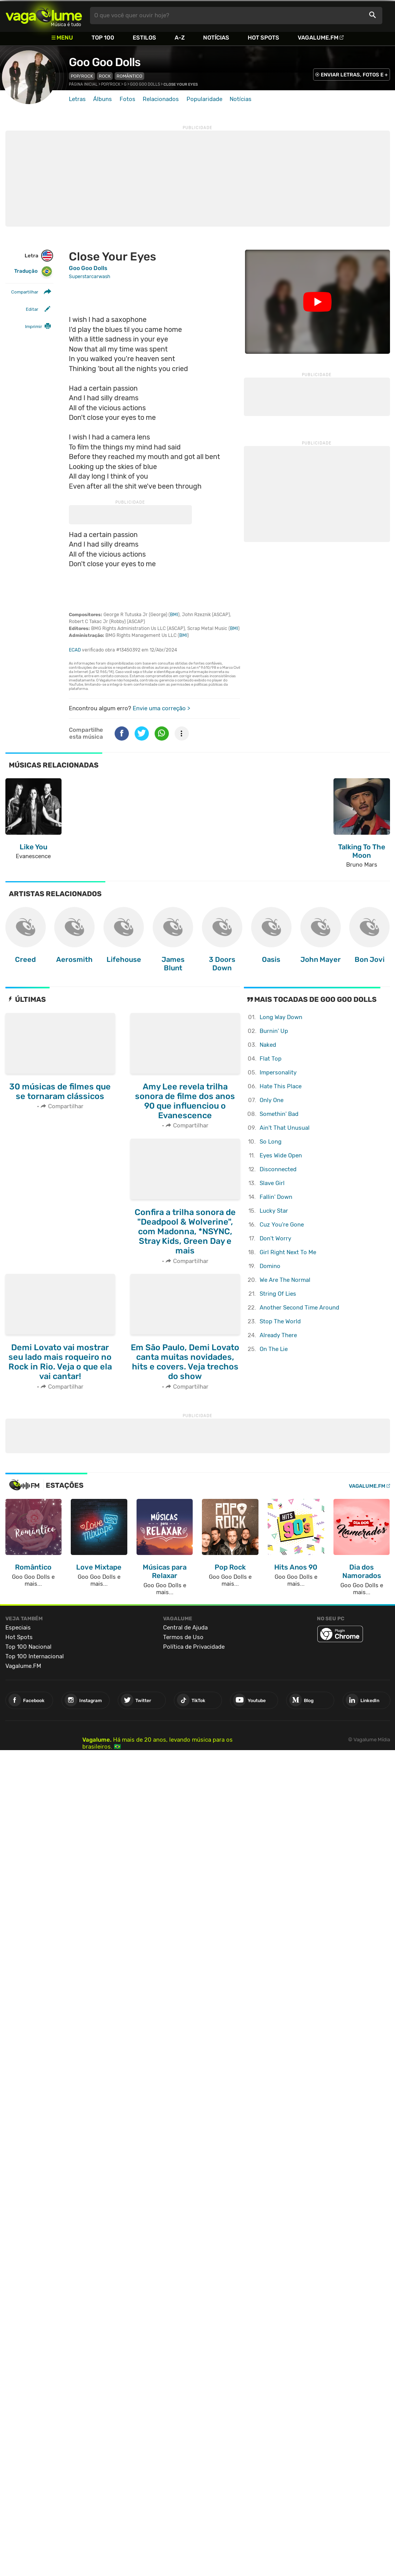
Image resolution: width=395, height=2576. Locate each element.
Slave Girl (272, 1183)
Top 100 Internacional (34, 1656)
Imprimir (33, 326)
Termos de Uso (183, 1637)
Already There (278, 1335)
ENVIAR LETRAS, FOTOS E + (354, 75)
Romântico (129, 76)
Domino (270, 1266)
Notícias (216, 37)
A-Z (180, 37)
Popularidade (204, 99)
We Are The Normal (285, 1279)
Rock (105, 76)
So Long (271, 1141)
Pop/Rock (82, 76)
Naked (268, 1044)
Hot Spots (263, 37)
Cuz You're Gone (282, 1224)
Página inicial (83, 84)
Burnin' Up (274, 1031)
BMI (174, 614)
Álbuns (102, 99)
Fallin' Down (276, 1197)
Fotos (127, 99)
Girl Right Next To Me (288, 1252)
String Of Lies (278, 1293)
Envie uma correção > (161, 708)
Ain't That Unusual (285, 1127)
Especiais (18, 1627)
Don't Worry (275, 1238)
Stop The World (280, 1321)
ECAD (75, 650)
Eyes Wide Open (281, 1155)
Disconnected (278, 1169)
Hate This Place (281, 1086)
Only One (271, 1100)
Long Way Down (281, 1017)
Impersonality (278, 1072)
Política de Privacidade (194, 1646)
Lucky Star (274, 1210)
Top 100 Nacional (28, 1646)
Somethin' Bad (279, 1114)
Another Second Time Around (299, 1307)
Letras (77, 99)
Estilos (144, 37)
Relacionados (161, 99)
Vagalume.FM (318, 37)
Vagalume (43, 15)
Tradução (33, 271)
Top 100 (103, 37)
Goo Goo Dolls (104, 62)
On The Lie (274, 1349)
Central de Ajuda (185, 1627)
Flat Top (271, 1058)
